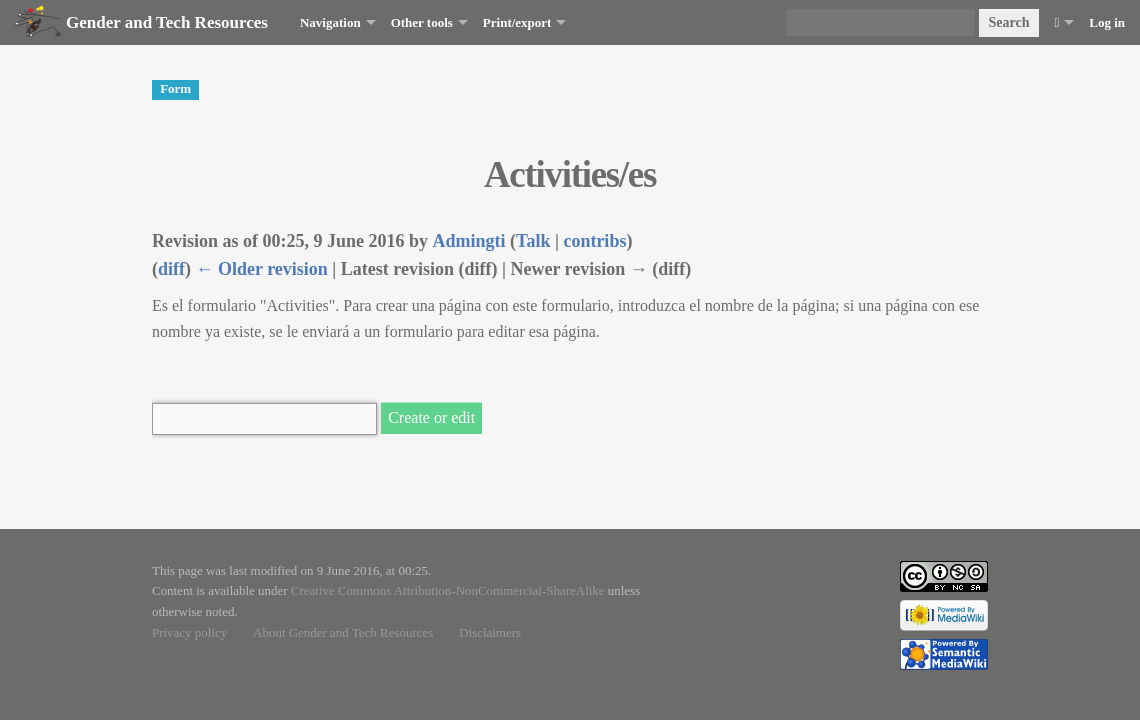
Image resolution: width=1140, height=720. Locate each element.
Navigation (330, 22)
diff (171, 269)
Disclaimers (490, 632)
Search (1009, 22)
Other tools (422, 22)
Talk (533, 241)
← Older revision (262, 269)
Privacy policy (189, 632)
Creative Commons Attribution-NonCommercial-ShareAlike (448, 590)
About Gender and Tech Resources (343, 632)
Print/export (517, 22)
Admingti (469, 241)
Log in (1107, 22)
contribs (594, 241)
